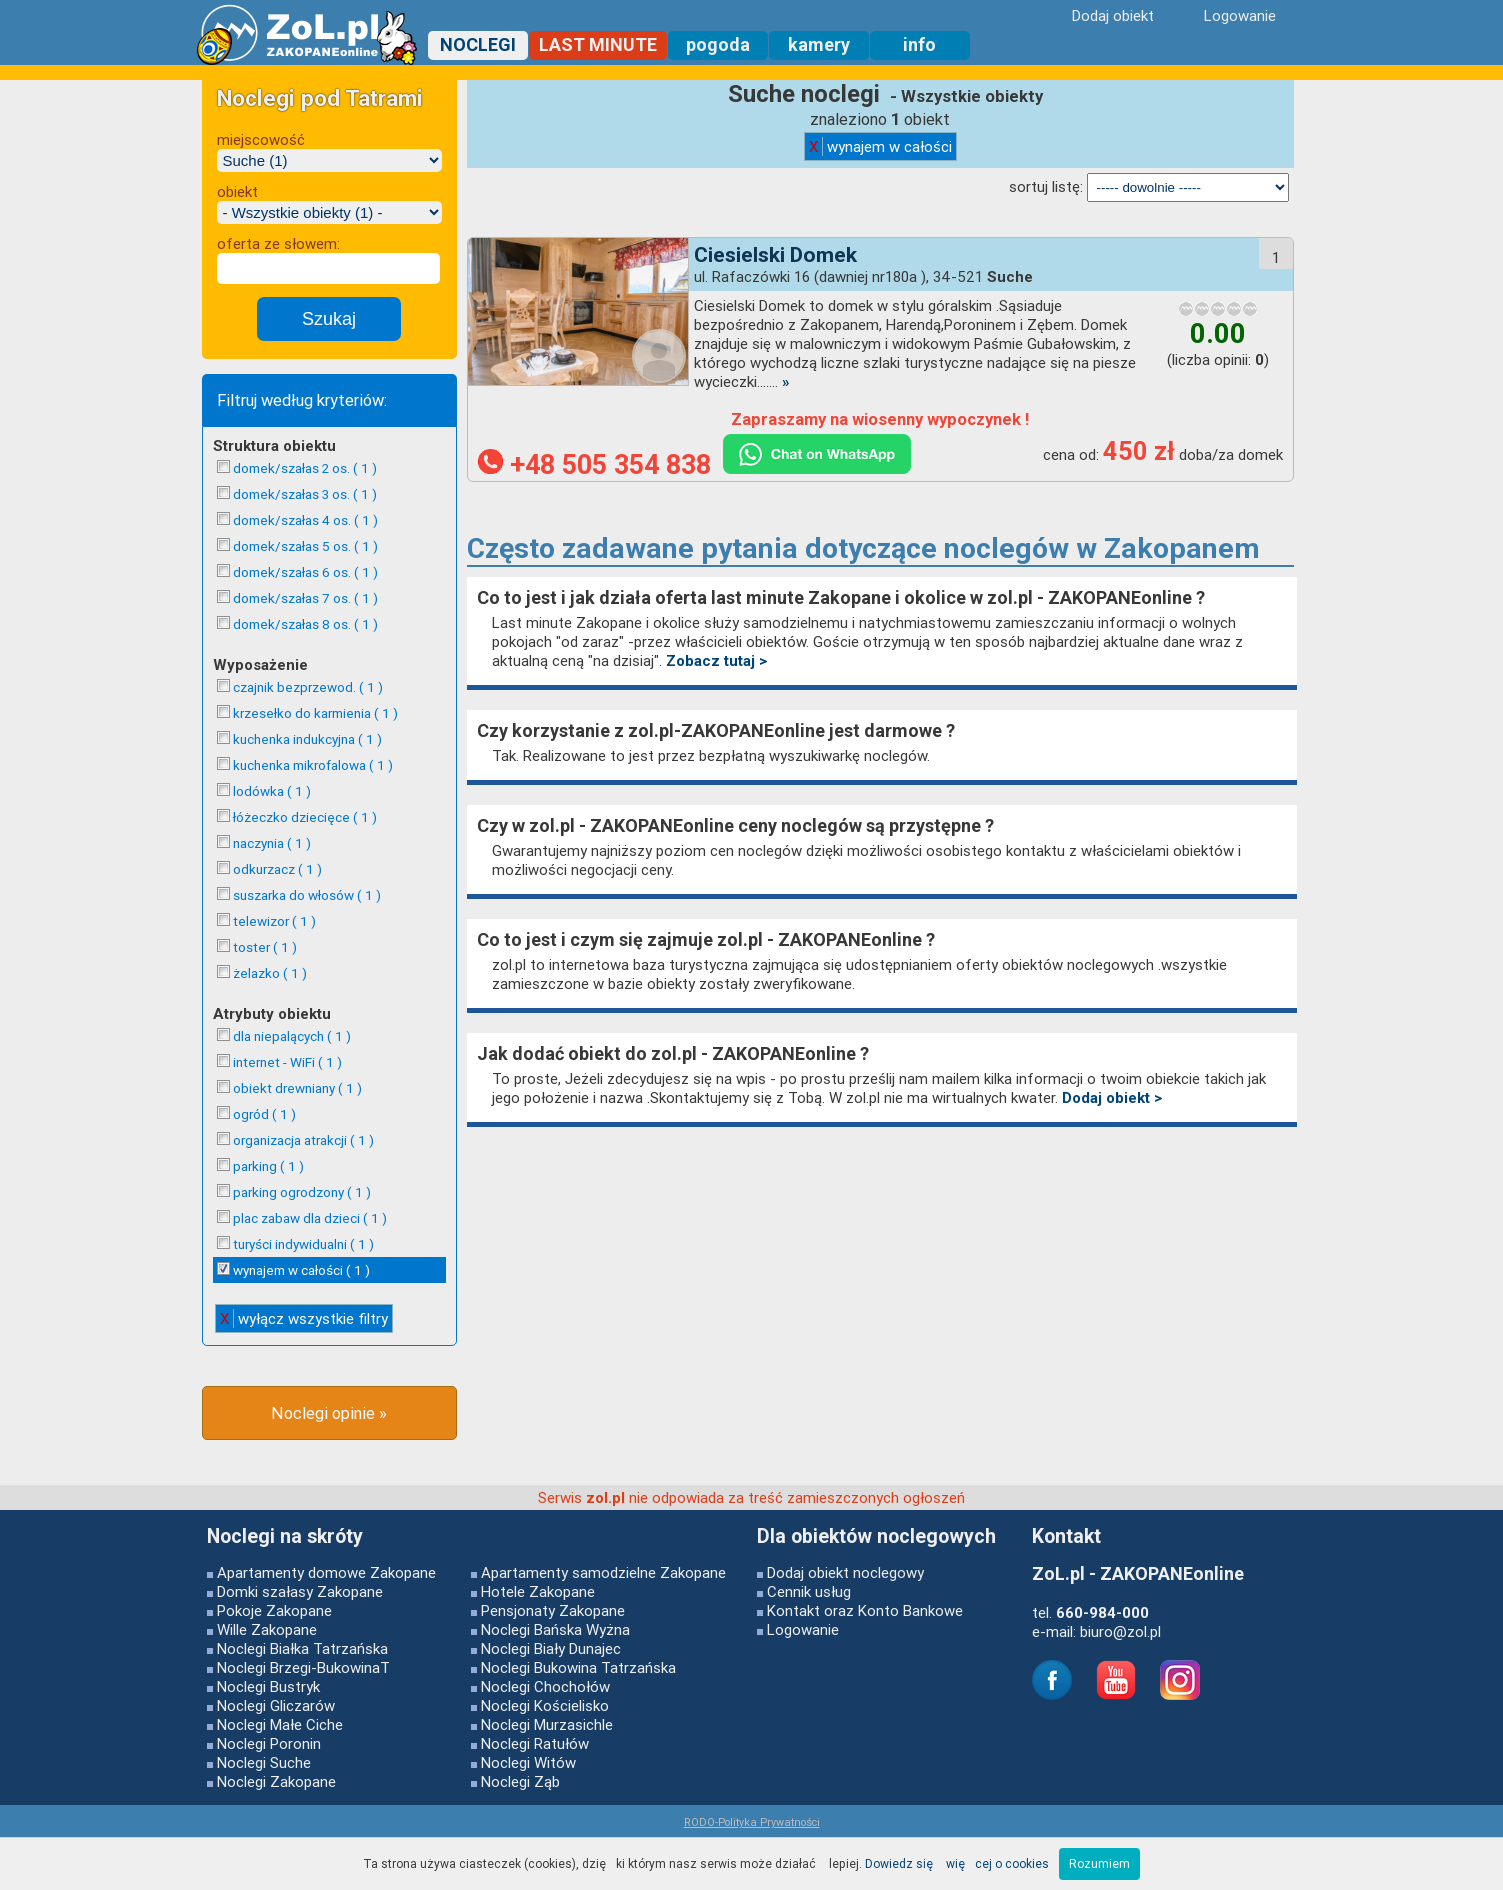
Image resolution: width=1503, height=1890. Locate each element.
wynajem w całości (880, 146)
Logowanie (803, 1629)
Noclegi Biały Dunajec (551, 1648)
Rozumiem (1099, 1863)
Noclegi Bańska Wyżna (555, 1629)
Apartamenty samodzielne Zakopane (603, 1572)
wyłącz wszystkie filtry (304, 1318)
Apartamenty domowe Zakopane (326, 1572)
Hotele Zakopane (538, 1591)
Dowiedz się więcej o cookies (957, 1863)
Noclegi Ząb (520, 1781)
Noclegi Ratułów (535, 1743)
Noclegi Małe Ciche (280, 1724)
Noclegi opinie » (329, 1413)
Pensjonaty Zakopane (553, 1610)
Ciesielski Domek (775, 255)
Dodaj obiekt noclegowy (845, 1572)
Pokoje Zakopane (274, 1610)
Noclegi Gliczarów (276, 1705)
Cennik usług (809, 1591)
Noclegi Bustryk (268, 1686)
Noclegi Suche (264, 1762)
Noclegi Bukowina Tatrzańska (578, 1667)
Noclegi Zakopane (276, 1781)
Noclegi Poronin (269, 1743)
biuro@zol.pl (1120, 1631)
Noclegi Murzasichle (547, 1724)
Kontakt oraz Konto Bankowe (865, 1610)
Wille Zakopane (267, 1629)
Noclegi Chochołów (545, 1686)
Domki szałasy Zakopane (300, 1591)
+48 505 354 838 (594, 465)
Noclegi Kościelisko (545, 1705)
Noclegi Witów (528, 1762)
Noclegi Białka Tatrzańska (302, 1648)
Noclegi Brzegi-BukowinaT (303, 1667)
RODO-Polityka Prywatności (752, 1822)
